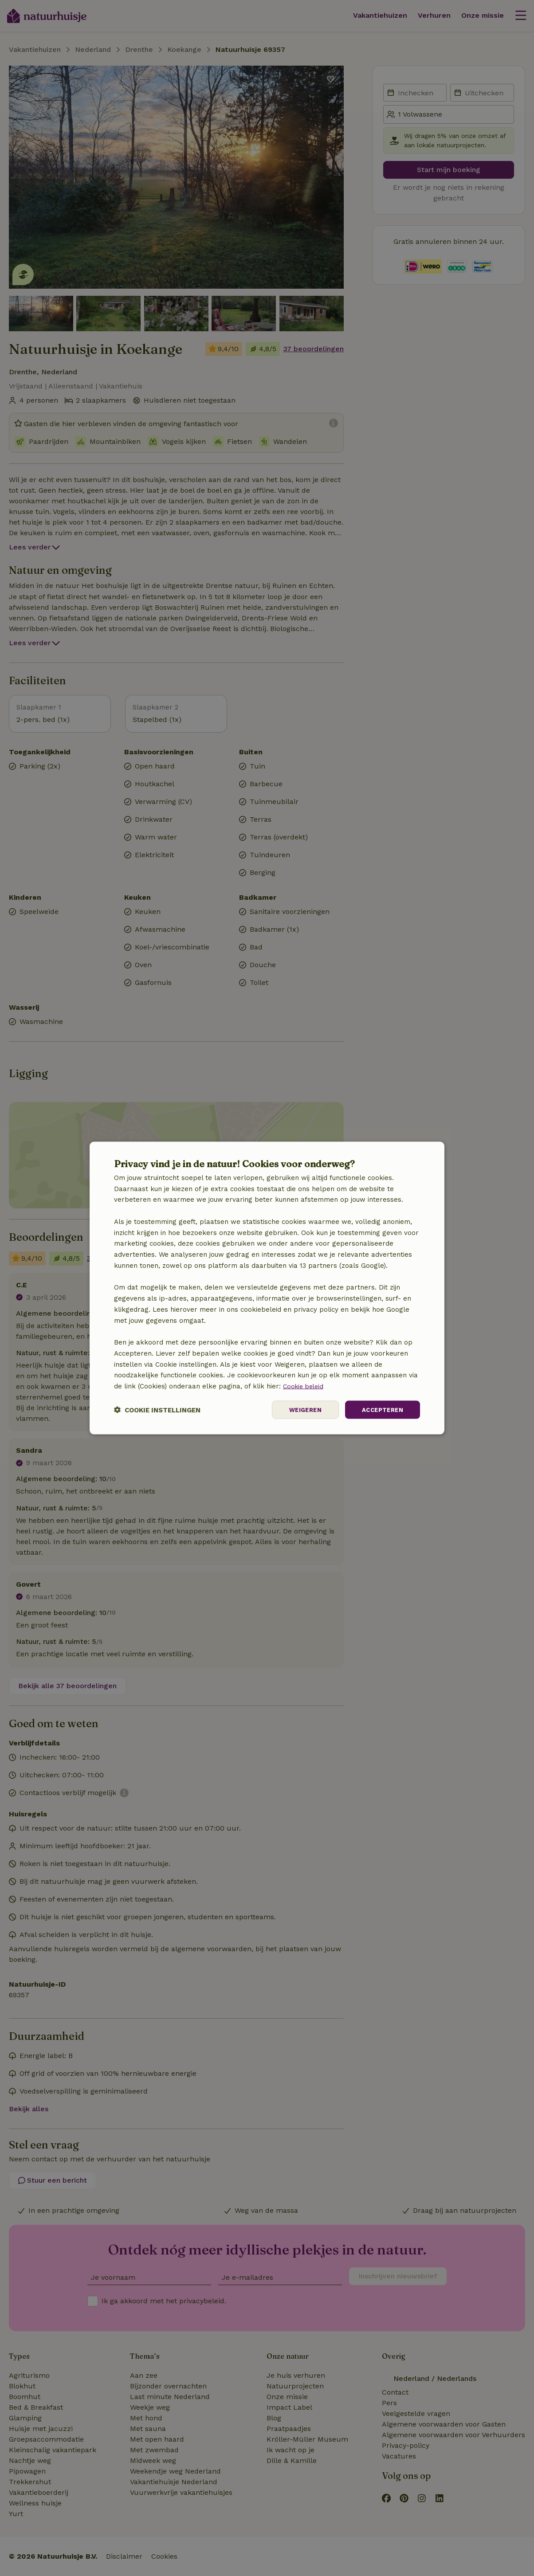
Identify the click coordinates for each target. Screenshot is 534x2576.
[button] (157, 1410)
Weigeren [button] (301, 1409)
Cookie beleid (305, 1385)
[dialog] (267, 1288)
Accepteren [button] (381, 1409)
